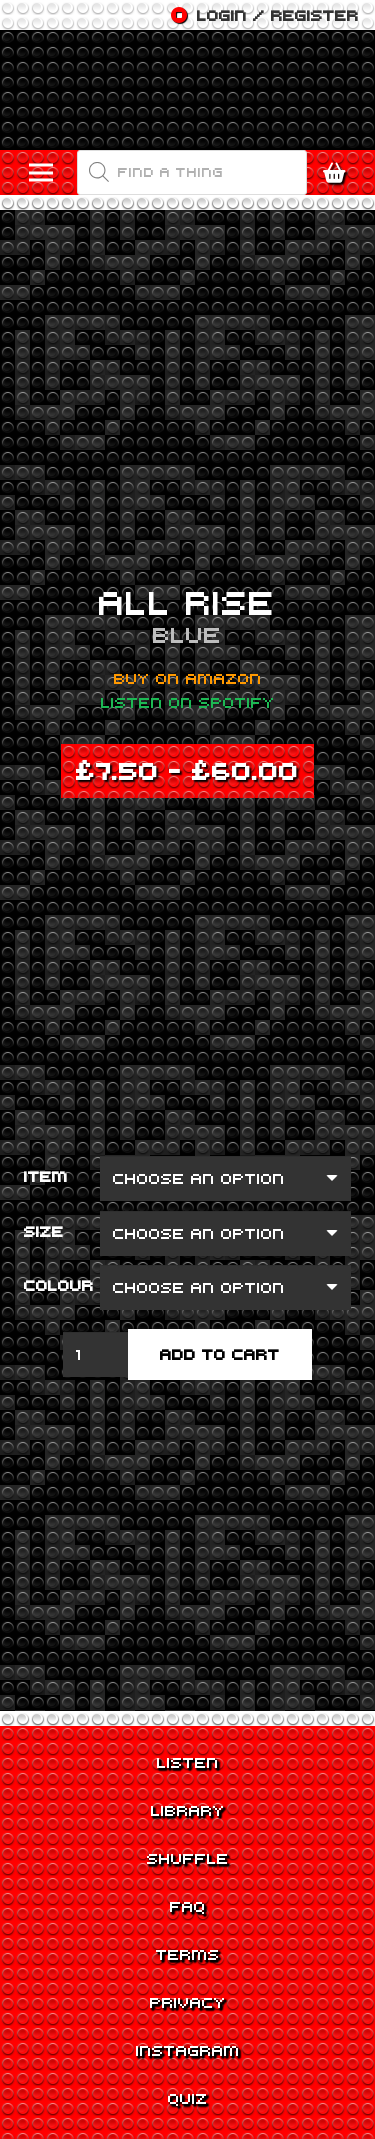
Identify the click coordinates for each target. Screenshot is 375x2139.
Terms (188, 1954)
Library (188, 1810)
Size (44, 1231)
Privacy (188, 2002)
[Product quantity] (96, 1354)
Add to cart (220, 1354)
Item (46, 1176)
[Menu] (41, 173)
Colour (59, 1285)
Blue (187, 634)
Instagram (188, 2050)
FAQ (188, 1906)
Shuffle (188, 1858)
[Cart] (340, 173)
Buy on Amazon (188, 678)
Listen (188, 1762)
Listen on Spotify (188, 702)
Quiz (188, 2098)
